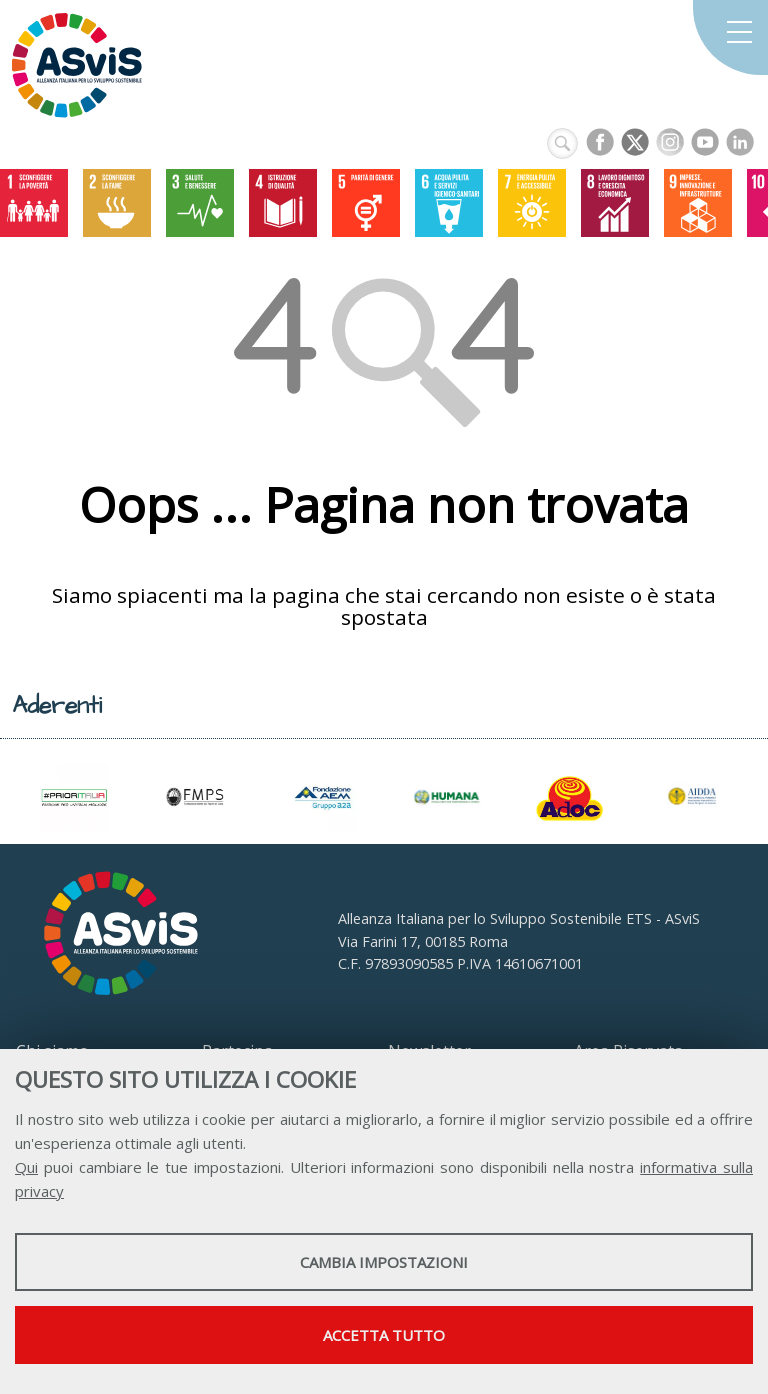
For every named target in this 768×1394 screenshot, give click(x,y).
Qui (26, 1167)
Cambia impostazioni (384, 1262)
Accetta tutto (384, 1335)
